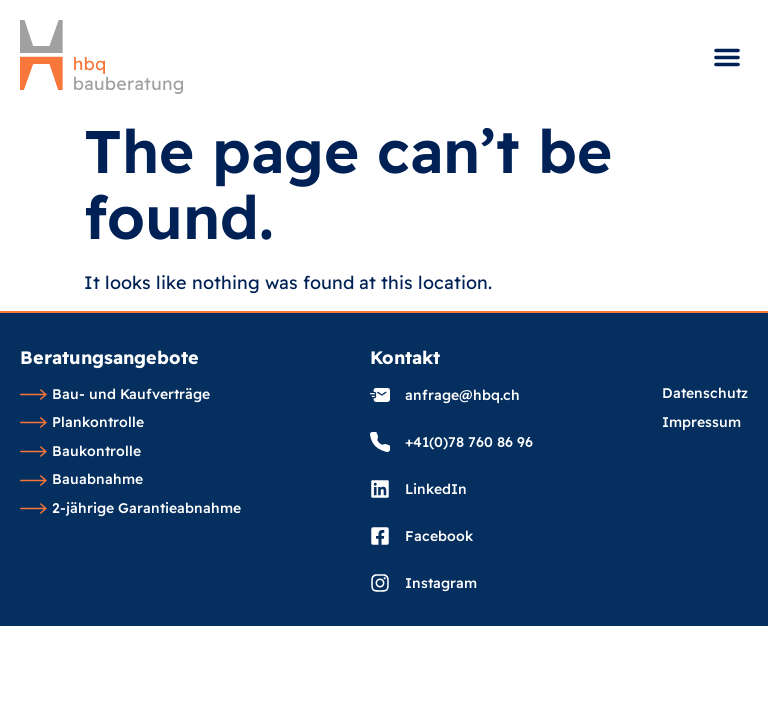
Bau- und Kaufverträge (115, 395)
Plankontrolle (82, 423)
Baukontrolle (80, 452)
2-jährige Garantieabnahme (130, 509)
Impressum (701, 423)
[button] (727, 57)
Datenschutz (705, 394)
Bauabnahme (81, 480)
